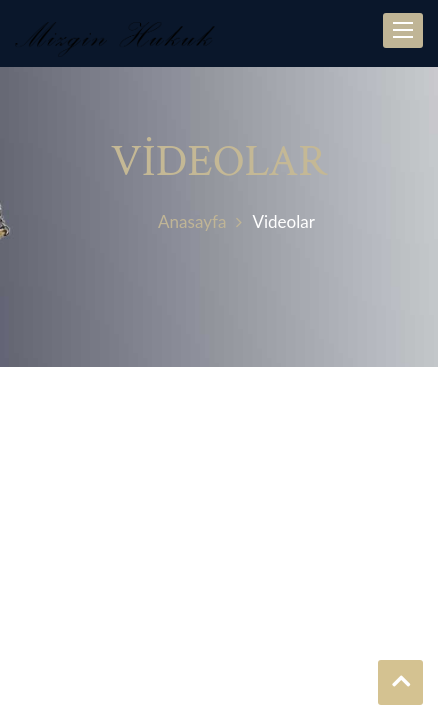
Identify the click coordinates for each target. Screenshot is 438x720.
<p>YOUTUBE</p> (219, 554)
